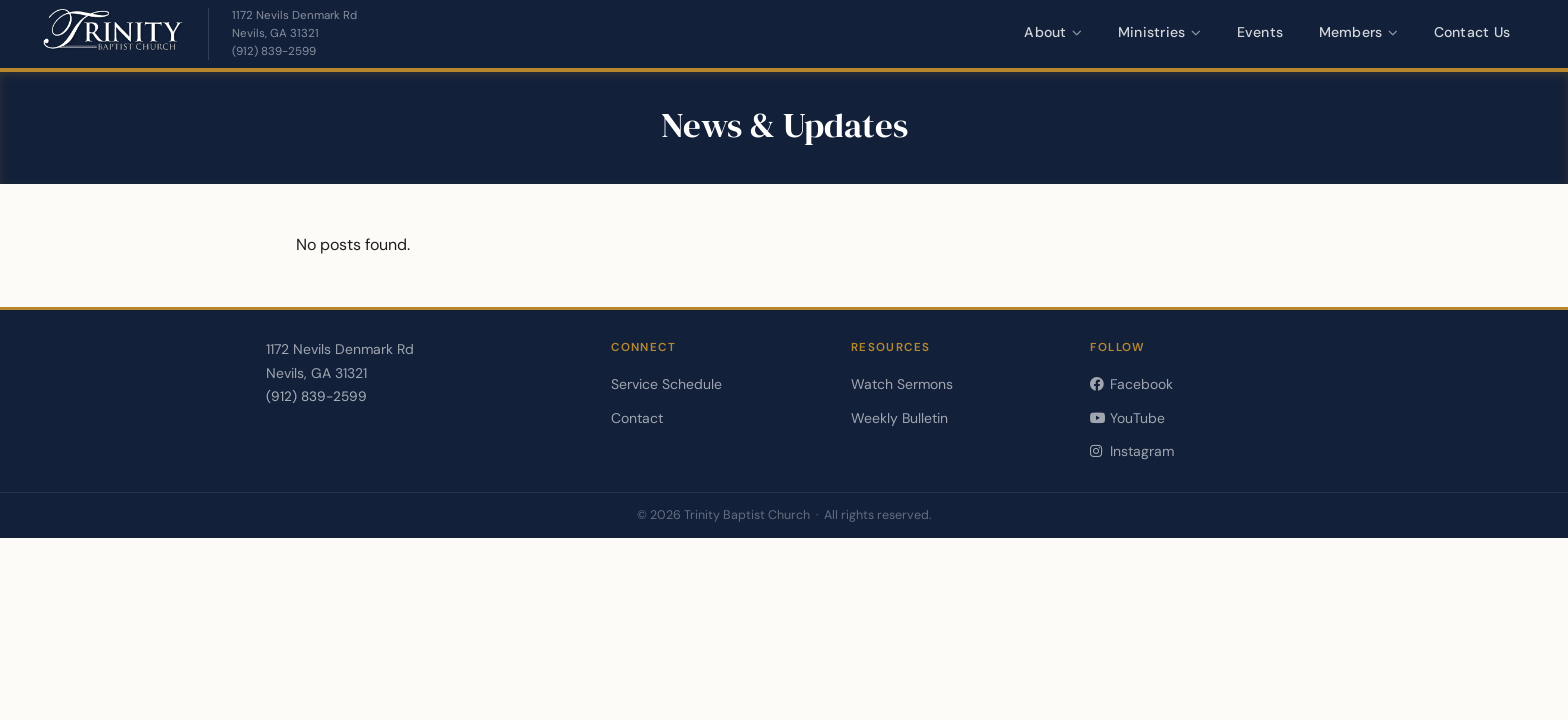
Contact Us (1472, 32)
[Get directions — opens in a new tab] (294, 25)
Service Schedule (666, 384)
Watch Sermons (902, 384)
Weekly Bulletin (899, 418)
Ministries (1160, 32)
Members (1359, 32)
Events (1260, 32)
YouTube (1127, 418)
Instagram (1131, 451)
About (1053, 32)
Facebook (1131, 384)
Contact (637, 418)
